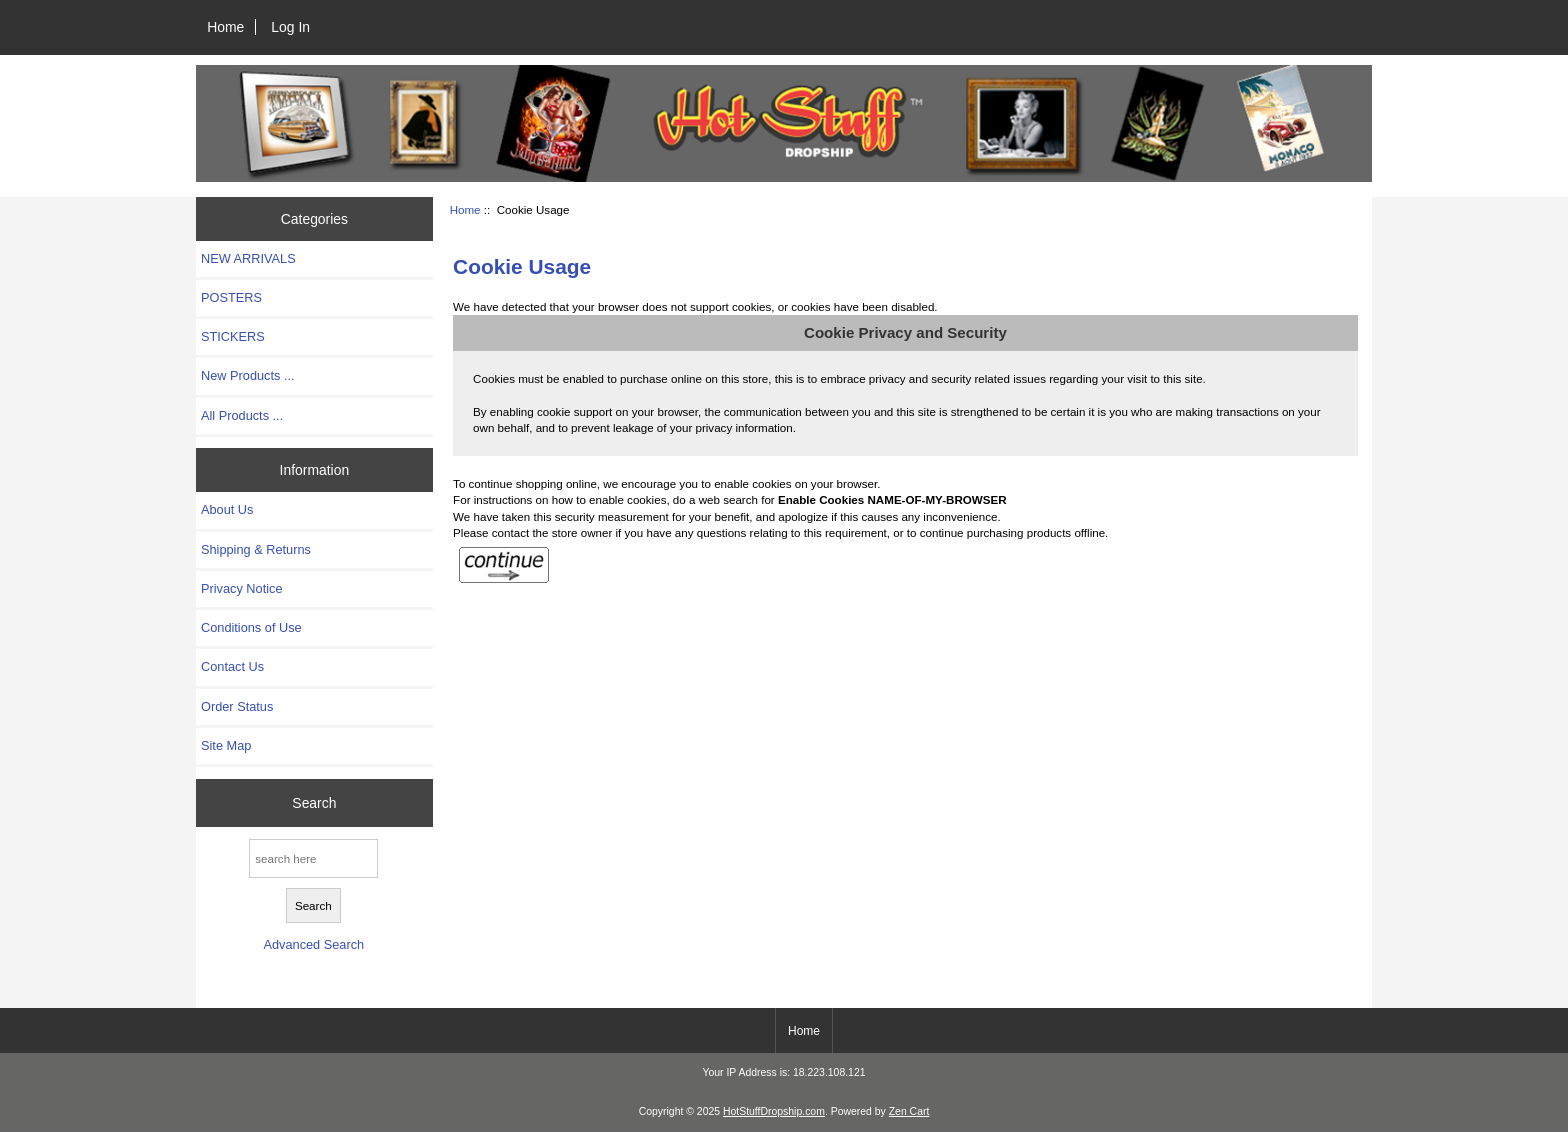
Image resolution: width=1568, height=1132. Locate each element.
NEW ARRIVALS (248, 258)
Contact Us (232, 666)
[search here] (313, 858)
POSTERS (231, 297)
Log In (290, 27)
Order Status (237, 706)
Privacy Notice (241, 588)
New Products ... (248, 375)
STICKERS (233, 336)
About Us (227, 509)
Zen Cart (909, 1111)
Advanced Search (313, 944)
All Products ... (242, 415)
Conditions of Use (251, 627)
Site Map (226, 745)
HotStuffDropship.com (774, 1111)
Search (314, 803)
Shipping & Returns (256, 549)
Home (225, 27)
